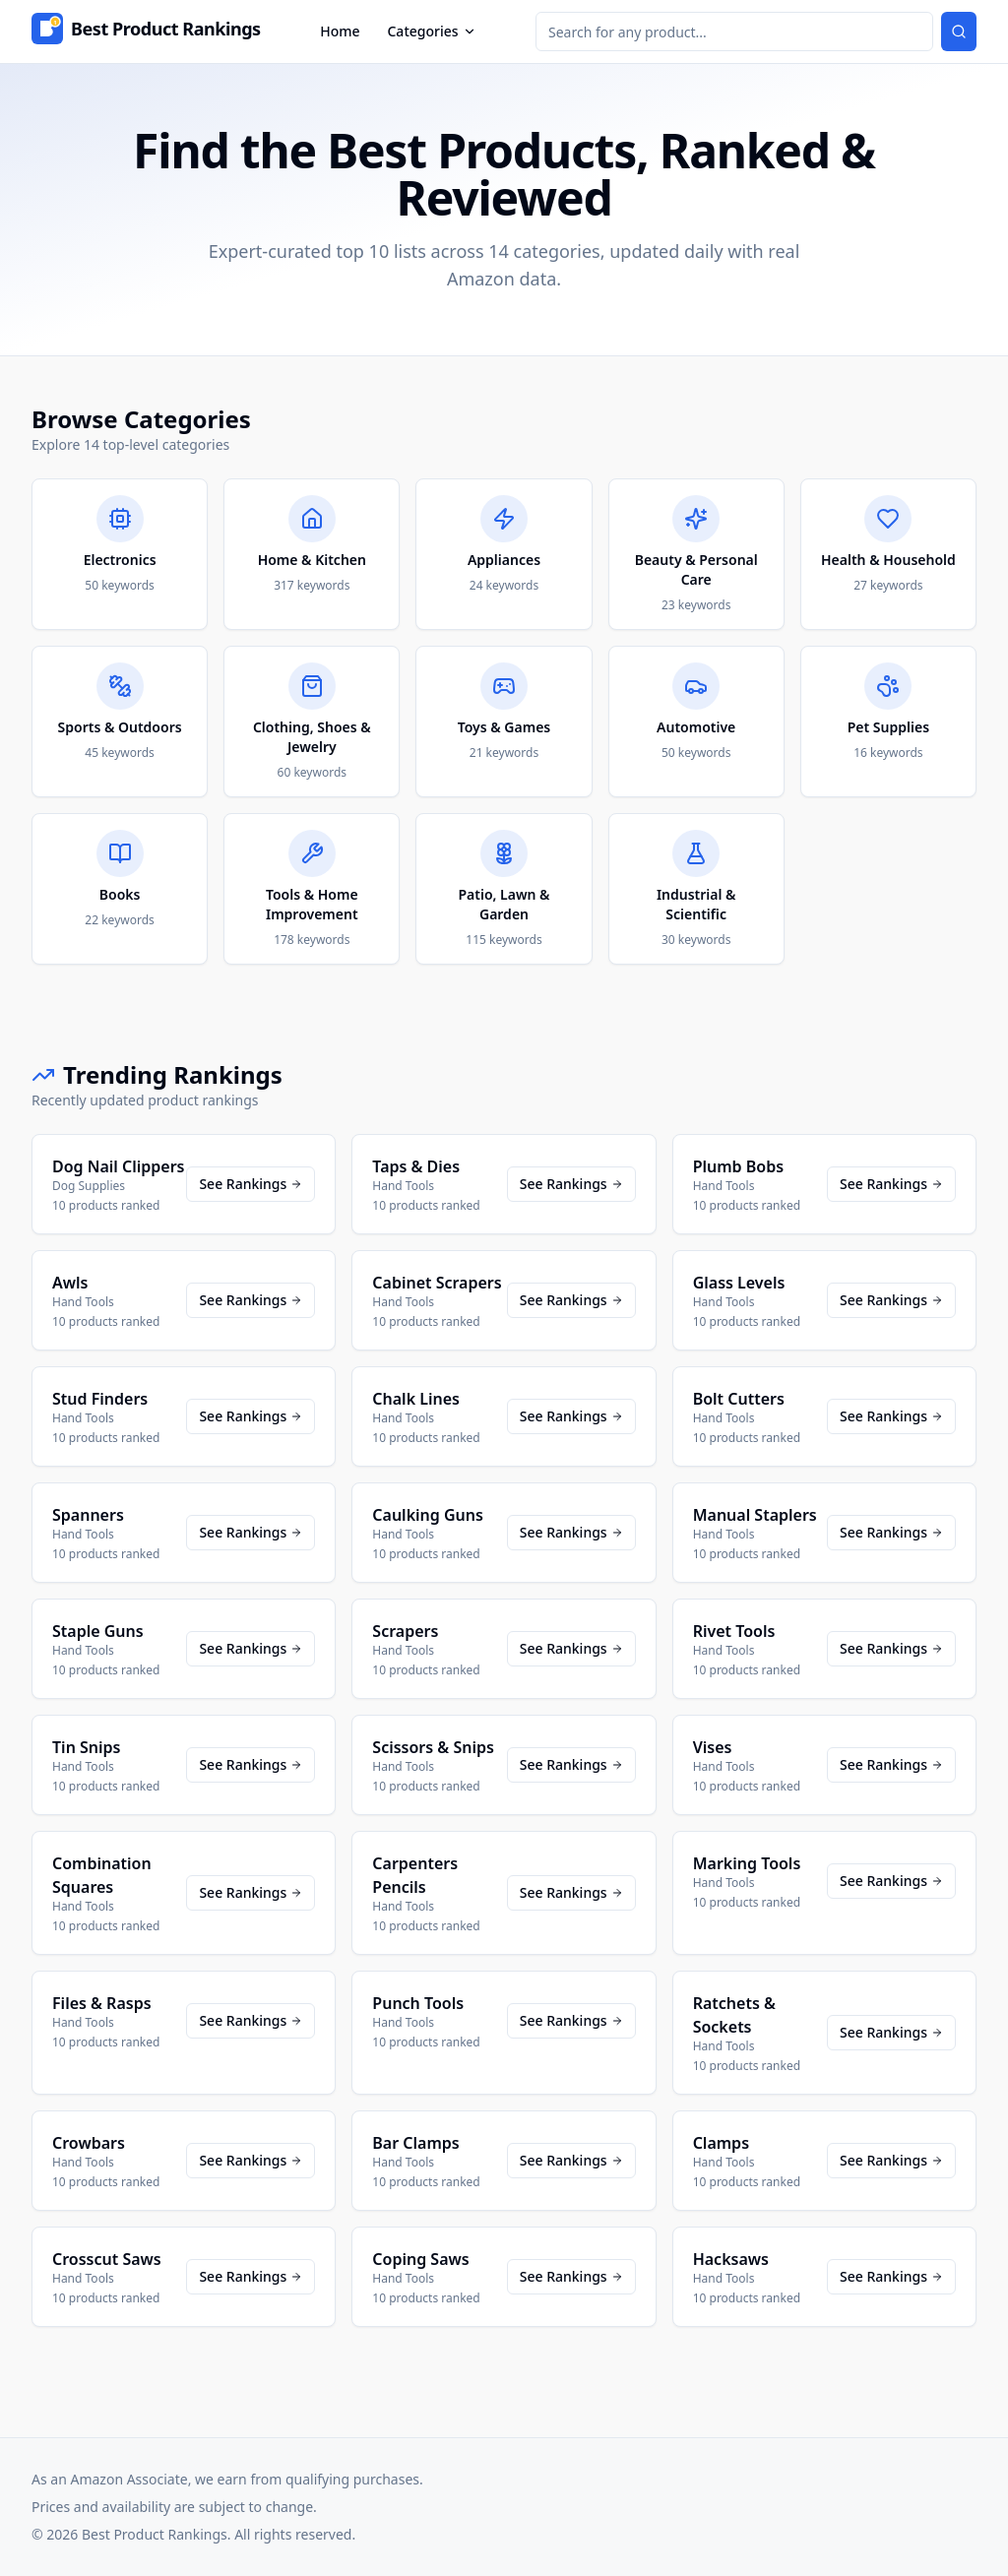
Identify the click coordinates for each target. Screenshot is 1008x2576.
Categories (431, 31)
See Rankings (250, 1183)
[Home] (146, 31)
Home (339, 31)
